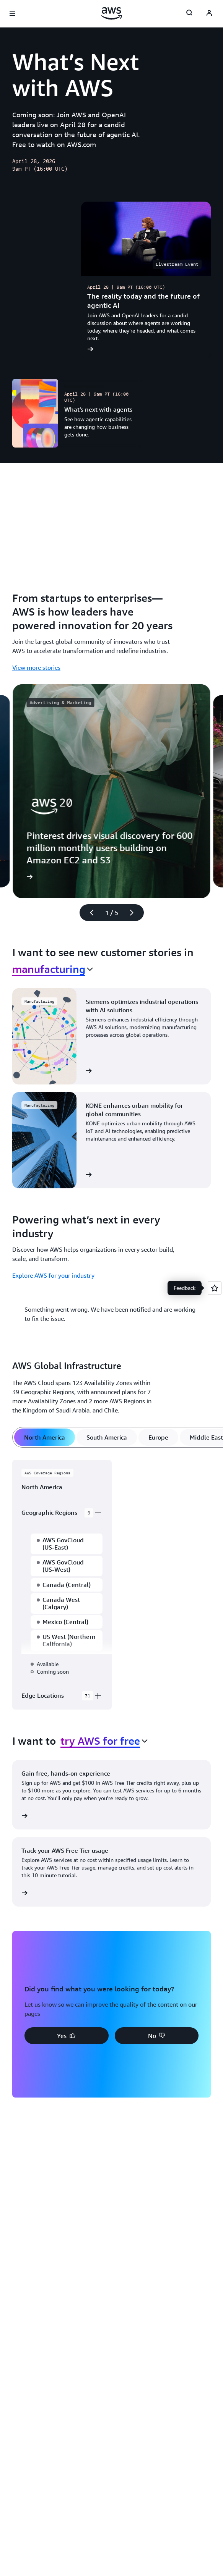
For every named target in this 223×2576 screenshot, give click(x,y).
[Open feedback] (214, 1288)
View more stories (36, 667)
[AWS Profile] (209, 13)
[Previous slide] (88, 912)
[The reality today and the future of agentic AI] (146, 280)
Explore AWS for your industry (53, 1275)
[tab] (44, 1437)
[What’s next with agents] (77, 413)
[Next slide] (135, 912)
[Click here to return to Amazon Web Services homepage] (111, 13)
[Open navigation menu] (12, 14)
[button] (66, 2035)
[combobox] (52, 969)
